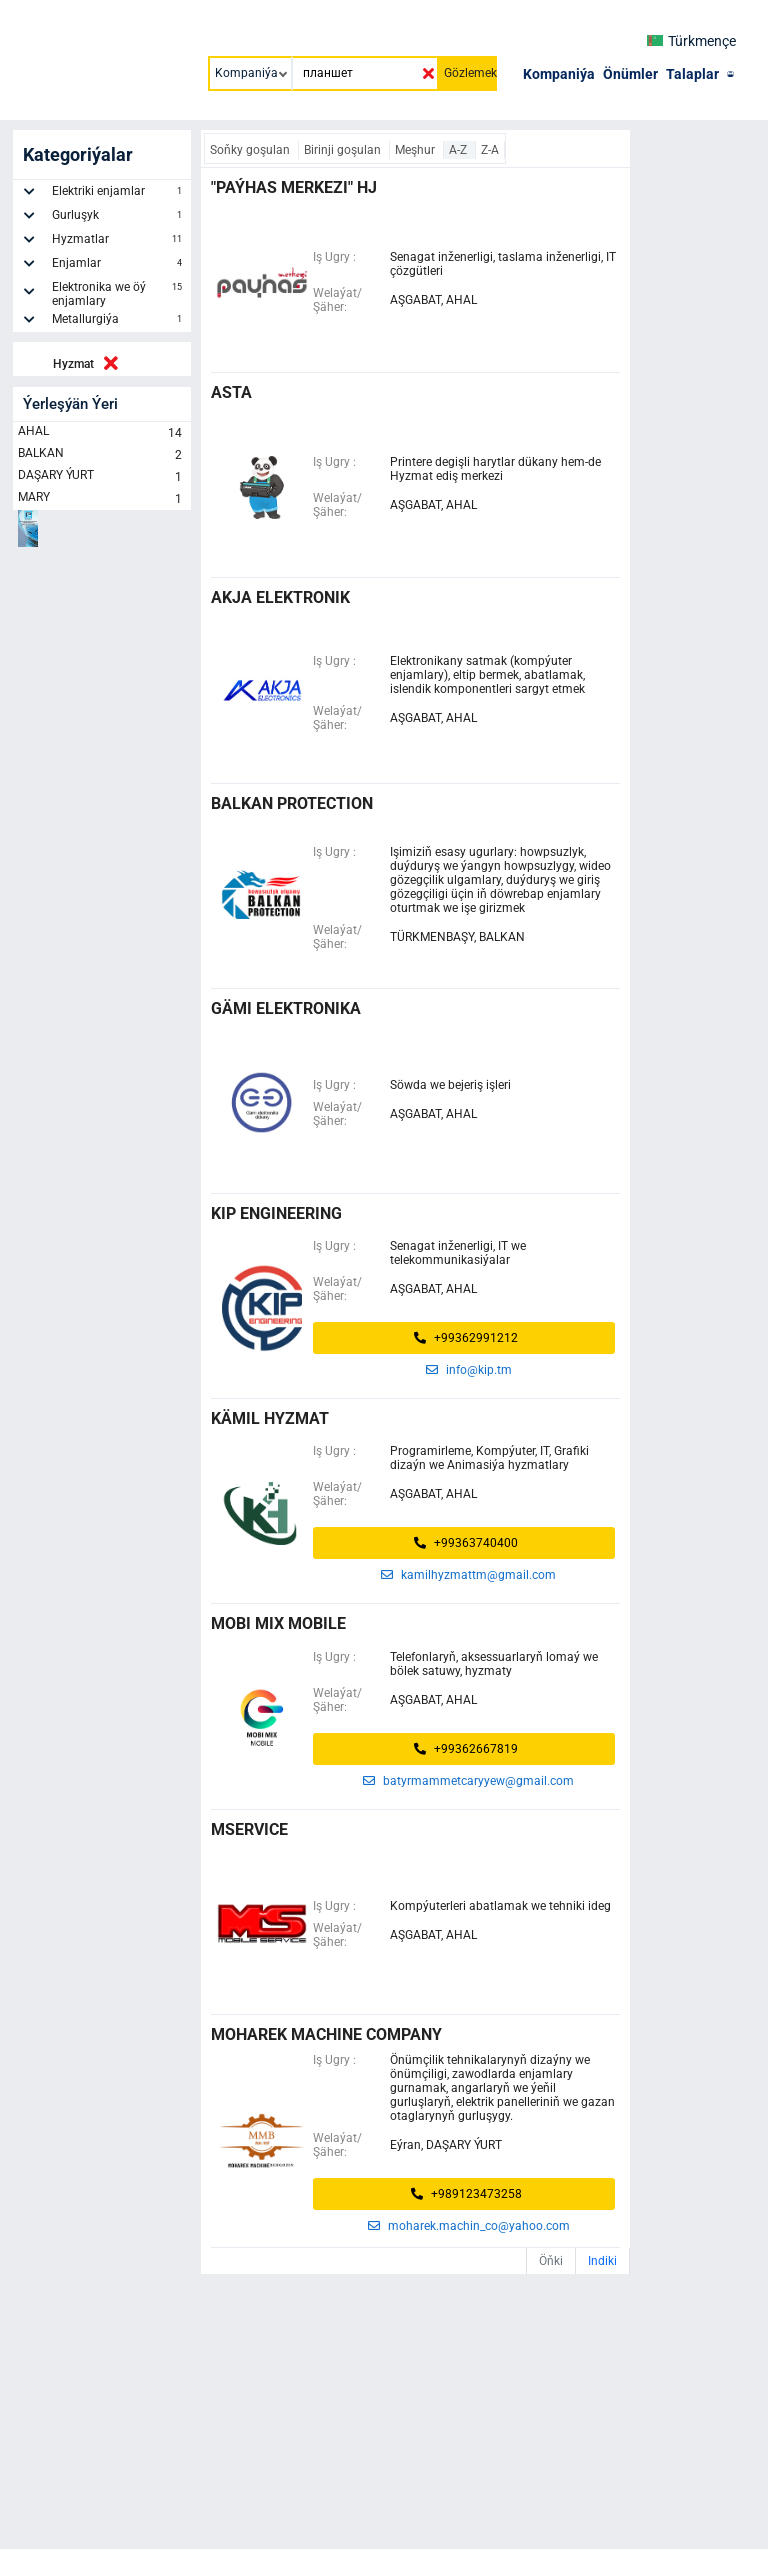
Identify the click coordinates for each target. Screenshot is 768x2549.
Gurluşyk (119, 218)
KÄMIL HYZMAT (270, 1418)
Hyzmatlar (119, 242)
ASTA (231, 392)
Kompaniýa (559, 74)
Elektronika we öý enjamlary (119, 294)
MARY (102, 499)
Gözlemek (470, 73)
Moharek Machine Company (326, 2034)
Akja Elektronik (280, 597)
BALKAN (102, 455)
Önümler (630, 74)
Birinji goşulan (344, 150)
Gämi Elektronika (286, 1008)
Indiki (602, 2261)
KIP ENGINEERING (276, 1213)
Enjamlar (119, 266)
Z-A (490, 150)
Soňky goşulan (251, 150)
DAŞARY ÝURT (102, 477)
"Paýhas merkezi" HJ (294, 187)
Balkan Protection (292, 803)
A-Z (459, 150)
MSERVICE (249, 1829)
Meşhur (416, 150)
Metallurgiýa (119, 322)
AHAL (102, 433)
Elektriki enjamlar (119, 194)
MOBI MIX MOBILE (278, 1623)
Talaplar (692, 74)
